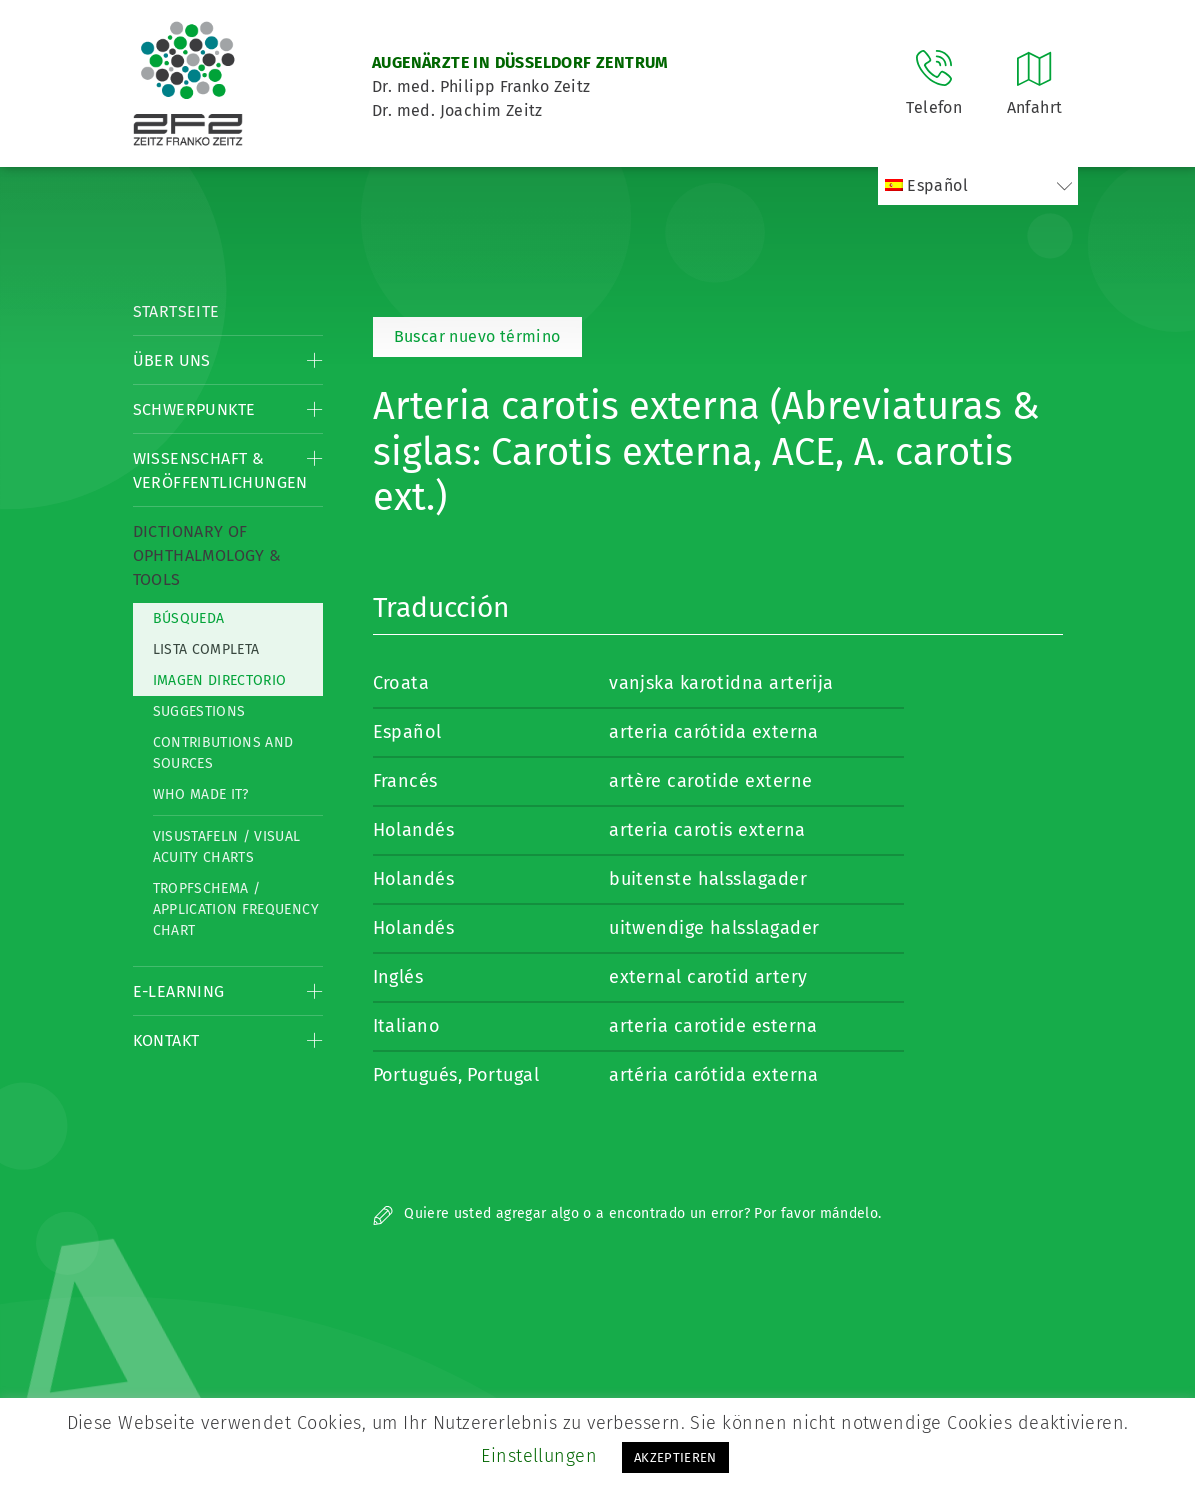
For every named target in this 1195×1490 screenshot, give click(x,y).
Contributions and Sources (223, 753)
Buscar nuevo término (477, 336)
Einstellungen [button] (539, 1456)
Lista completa (206, 649)
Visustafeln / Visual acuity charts (227, 847)
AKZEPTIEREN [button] (675, 1457)
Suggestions (199, 711)
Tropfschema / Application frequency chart (236, 909)
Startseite (176, 311)
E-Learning (179, 991)
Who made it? (201, 794)
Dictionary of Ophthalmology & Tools (207, 555)
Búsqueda (189, 618)
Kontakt (166, 1040)
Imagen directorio (220, 680)
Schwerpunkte (194, 409)
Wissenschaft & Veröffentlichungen (220, 470)
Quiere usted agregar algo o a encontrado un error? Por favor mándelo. (627, 1213)
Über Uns (172, 360)
